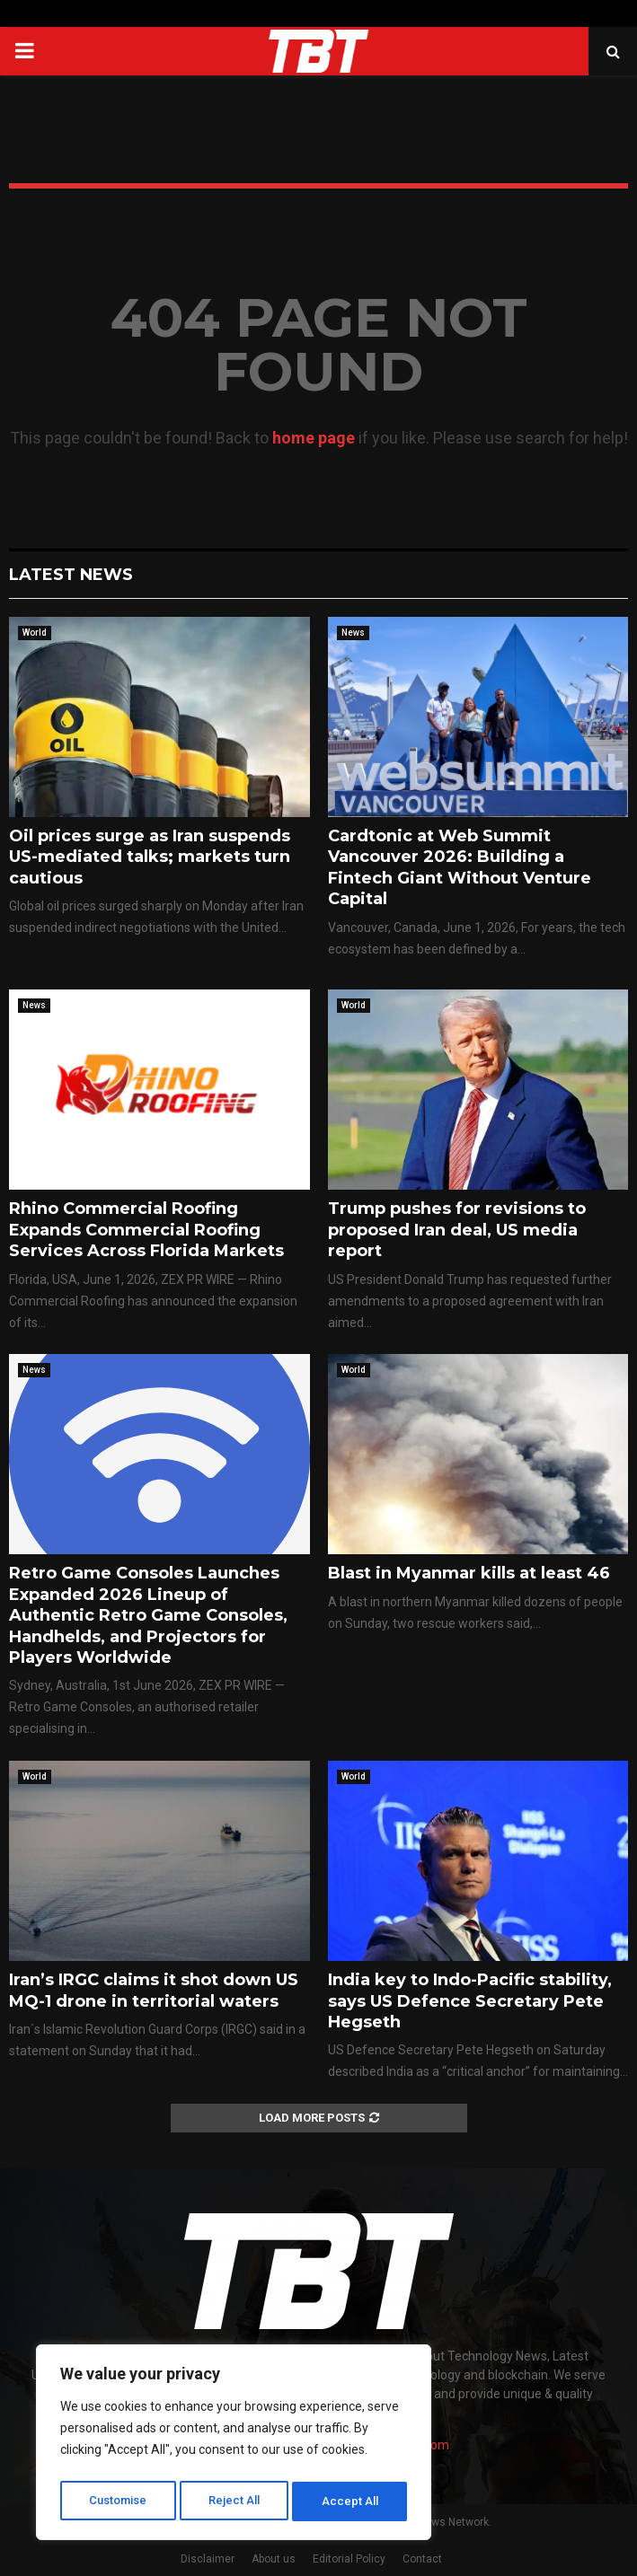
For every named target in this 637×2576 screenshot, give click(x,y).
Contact (422, 2559)
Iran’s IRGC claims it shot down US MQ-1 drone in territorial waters (153, 1990)
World (34, 632)
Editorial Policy (349, 2559)
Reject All (236, 2501)
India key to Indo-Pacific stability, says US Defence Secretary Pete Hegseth (470, 2001)
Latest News (71, 575)
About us (274, 2559)
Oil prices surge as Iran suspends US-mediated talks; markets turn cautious (149, 857)
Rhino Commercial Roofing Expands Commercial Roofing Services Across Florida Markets (146, 1230)
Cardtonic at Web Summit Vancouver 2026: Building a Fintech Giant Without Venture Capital (459, 867)
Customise (118, 2501)
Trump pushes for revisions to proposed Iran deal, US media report (457, 1230)
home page (313, 437)
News (353, 632)
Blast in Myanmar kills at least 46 (469, 1573)
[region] (233, 2446)
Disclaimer (207, 2559)
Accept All (352, 2501)
